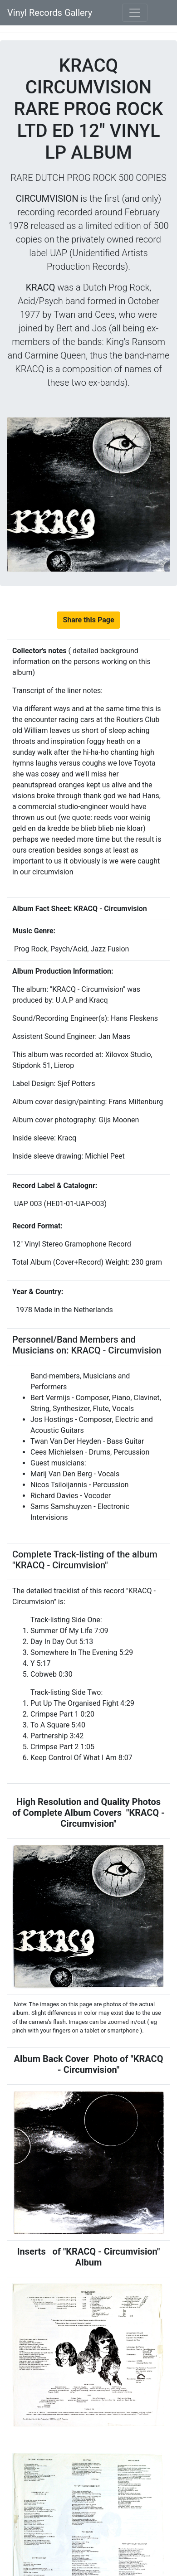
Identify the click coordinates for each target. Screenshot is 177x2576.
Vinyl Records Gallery (49, 12)
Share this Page (88, 620)
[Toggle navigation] (135, 13)
